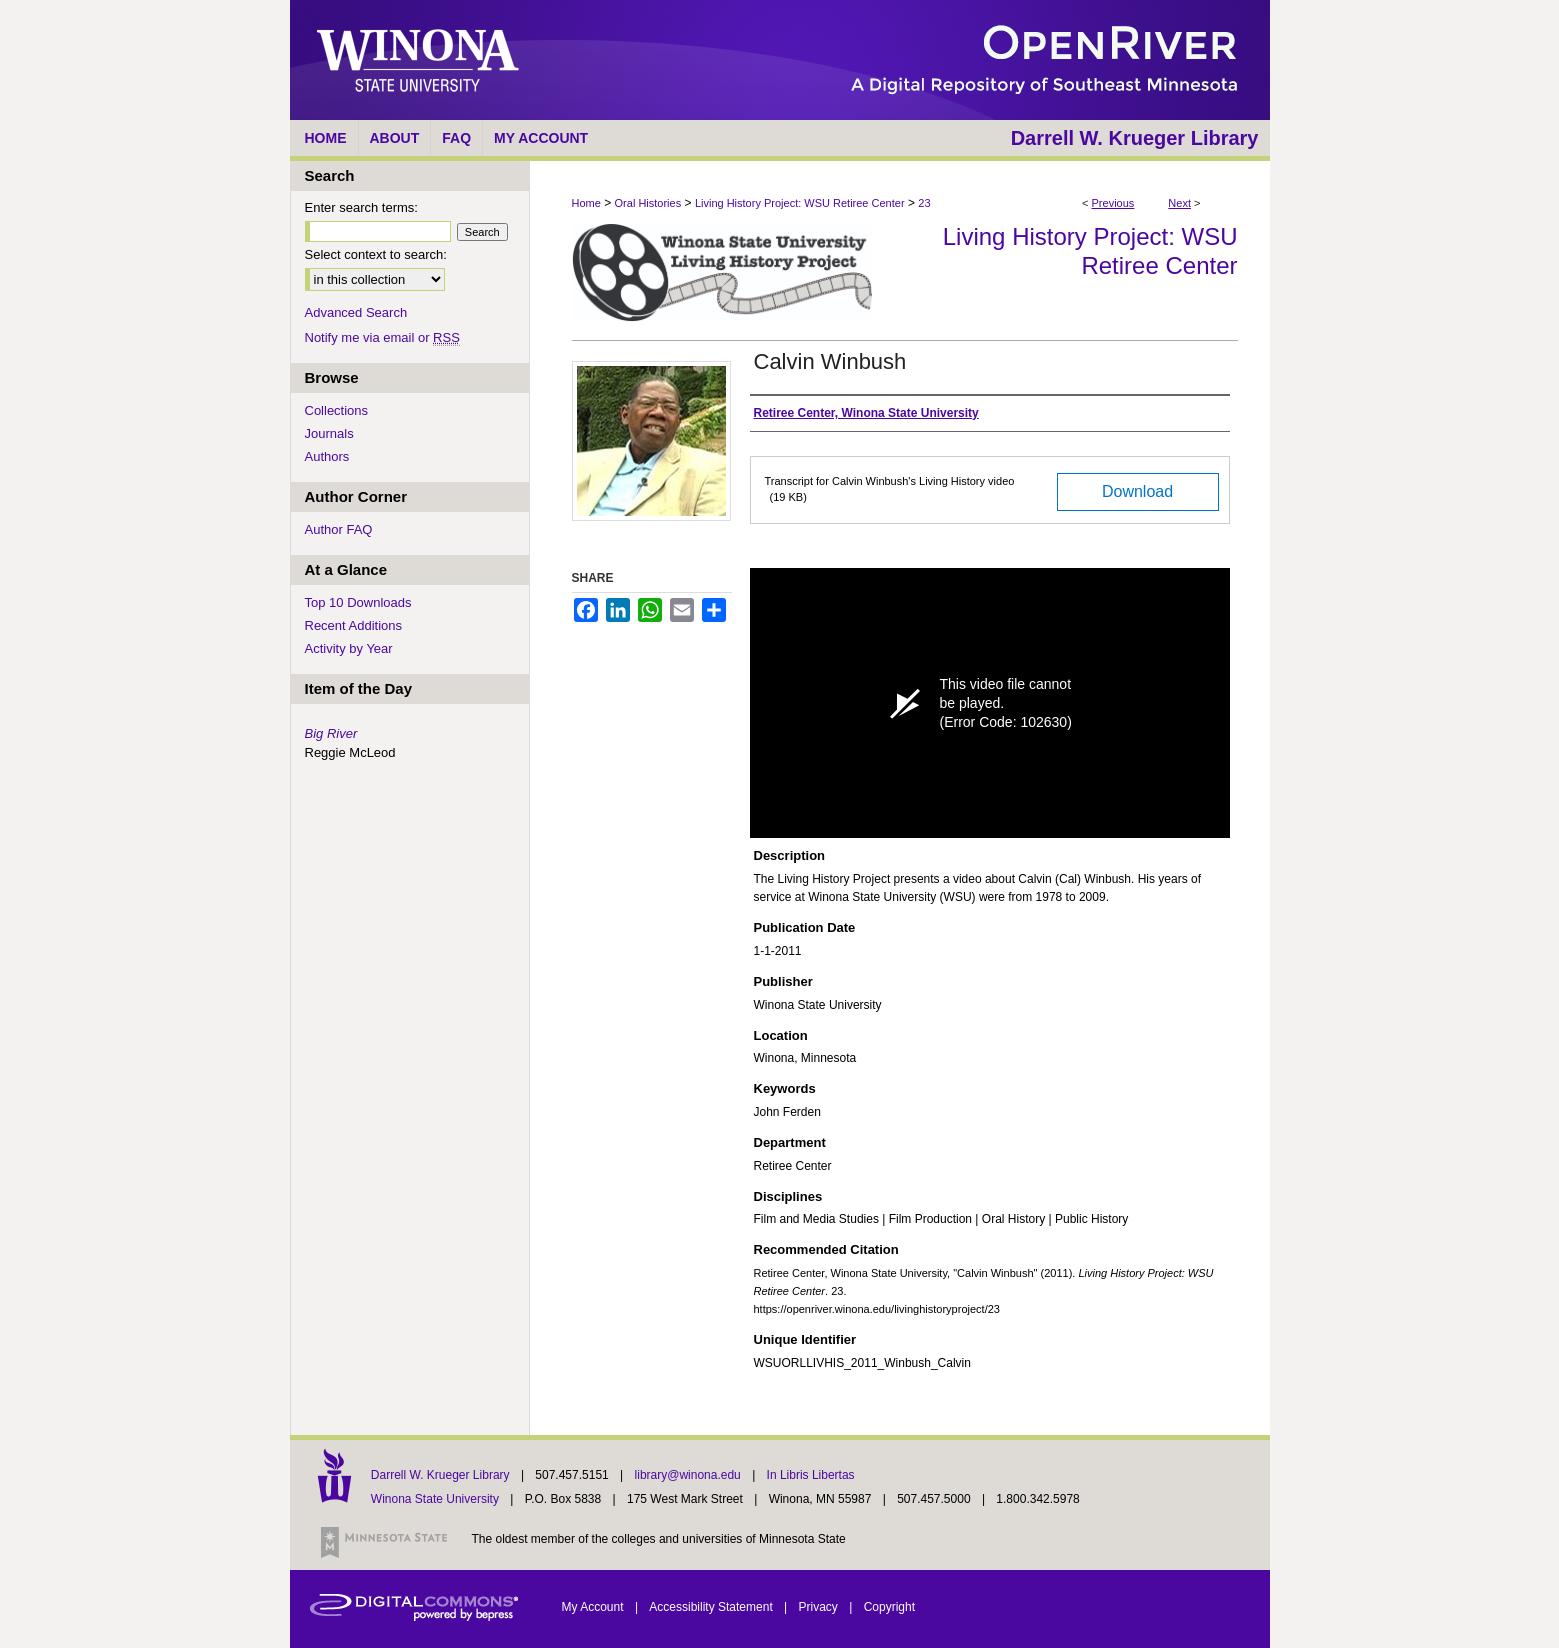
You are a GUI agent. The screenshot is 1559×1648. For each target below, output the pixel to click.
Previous (1113, 203)
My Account (594, 1607)
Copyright (889, 1607)
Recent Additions (354, 625)
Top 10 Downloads (358, 602)
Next (1179, 203)
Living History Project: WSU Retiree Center (800, 203)
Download (1137, 491)
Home (586, 203)
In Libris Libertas (811, 1475)
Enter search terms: (361, 207)
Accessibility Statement (712, 1607)
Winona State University (435, 1499)
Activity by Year (349, 648)
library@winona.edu (690, 1475)
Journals (329, 433)
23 (924, 203)
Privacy (820, 1607)
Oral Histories (648, 203)
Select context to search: (376, 254)
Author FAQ (339, 529)
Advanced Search (356, 312)
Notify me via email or (382, 337)
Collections (337, 410)
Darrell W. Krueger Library (442, 1475)
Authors (327, 456)
